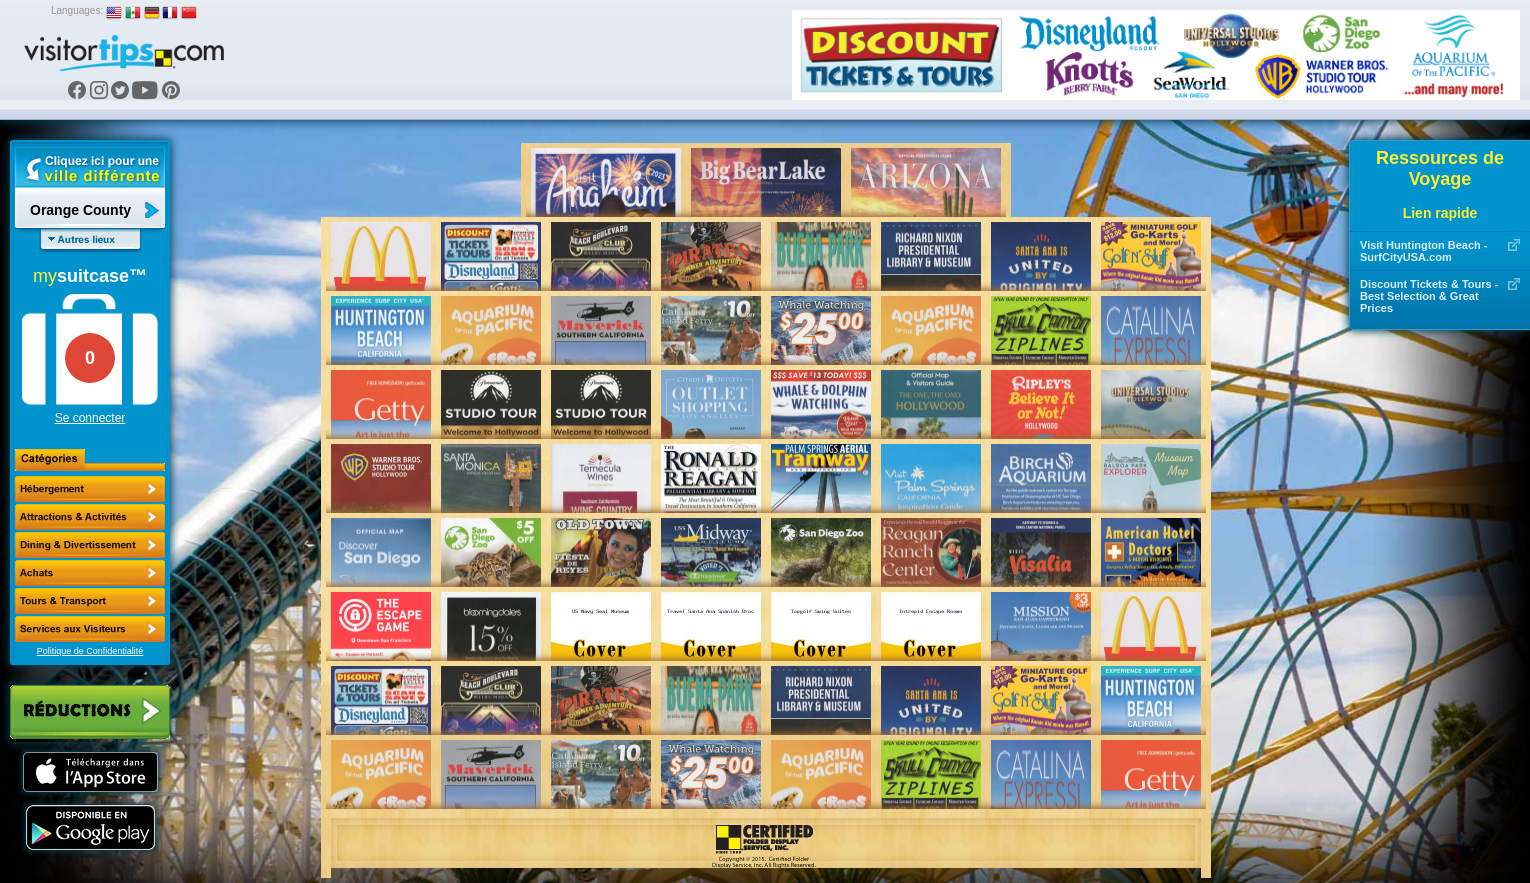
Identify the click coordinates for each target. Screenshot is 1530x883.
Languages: (77, 10)
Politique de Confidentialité (90, 651)
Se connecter (90, 418)
